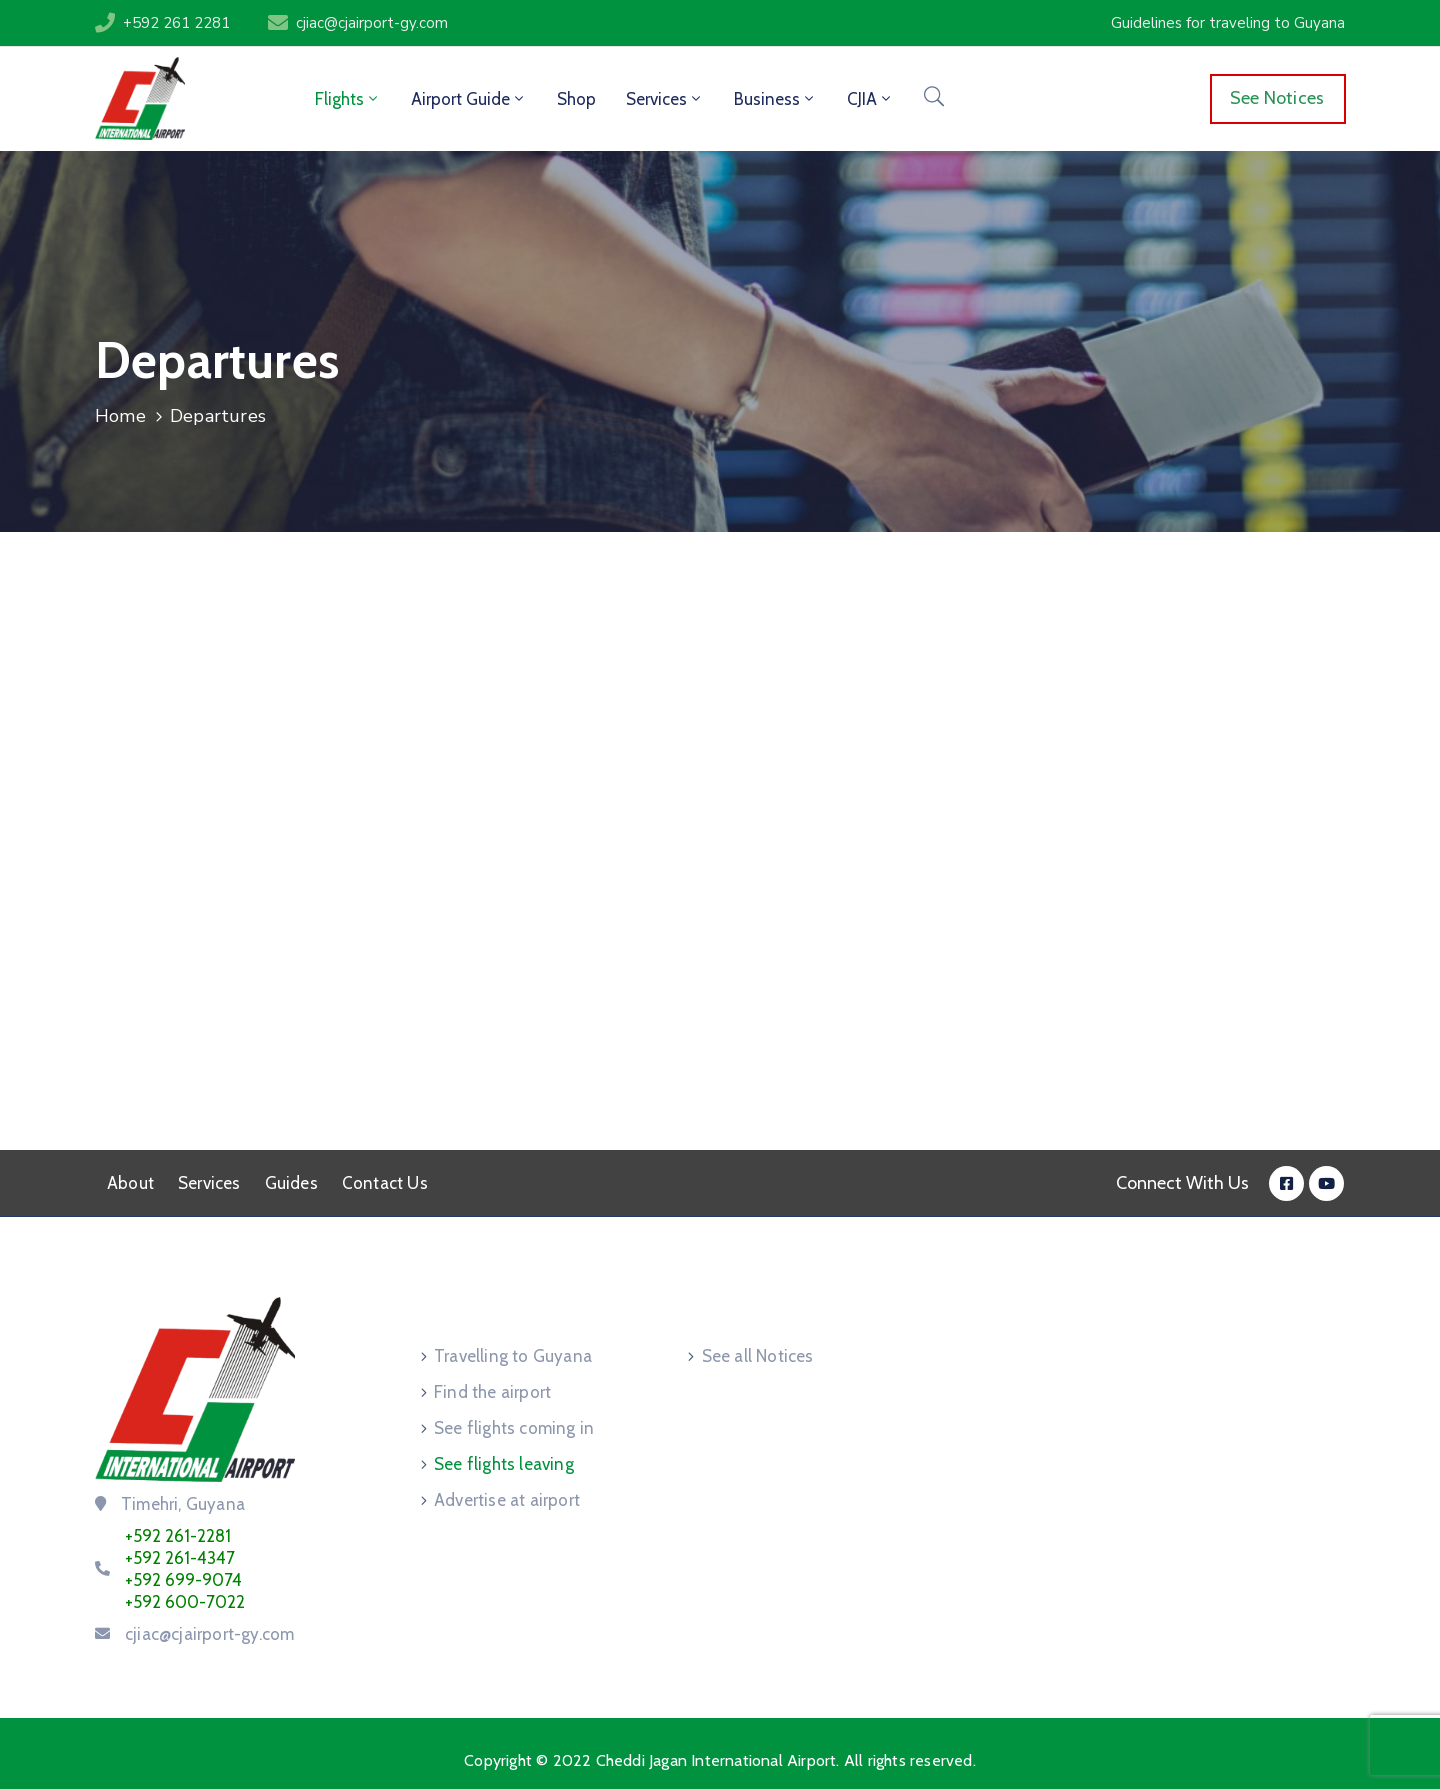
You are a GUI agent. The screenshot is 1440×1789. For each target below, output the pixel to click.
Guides (291, 1183)
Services (665, 99)
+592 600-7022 (185, 1602)
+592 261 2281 (176, 23)
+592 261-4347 (180, 1558)
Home (120, 416)
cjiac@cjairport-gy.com (372, 23)
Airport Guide (469, 99)
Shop (576, 99)
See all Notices (758, 1356)
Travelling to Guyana (513, 1356)
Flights (348, 99)
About (130, 1183)
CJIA (870, 99)
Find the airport (492, 1392)
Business (775, 99)
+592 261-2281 (178, 1536)
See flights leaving (504, 1464)
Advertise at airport (507, 1500)
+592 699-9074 (183, 1580)
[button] (1228, 23)
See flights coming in (514, 1428)
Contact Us (385, 1183)
